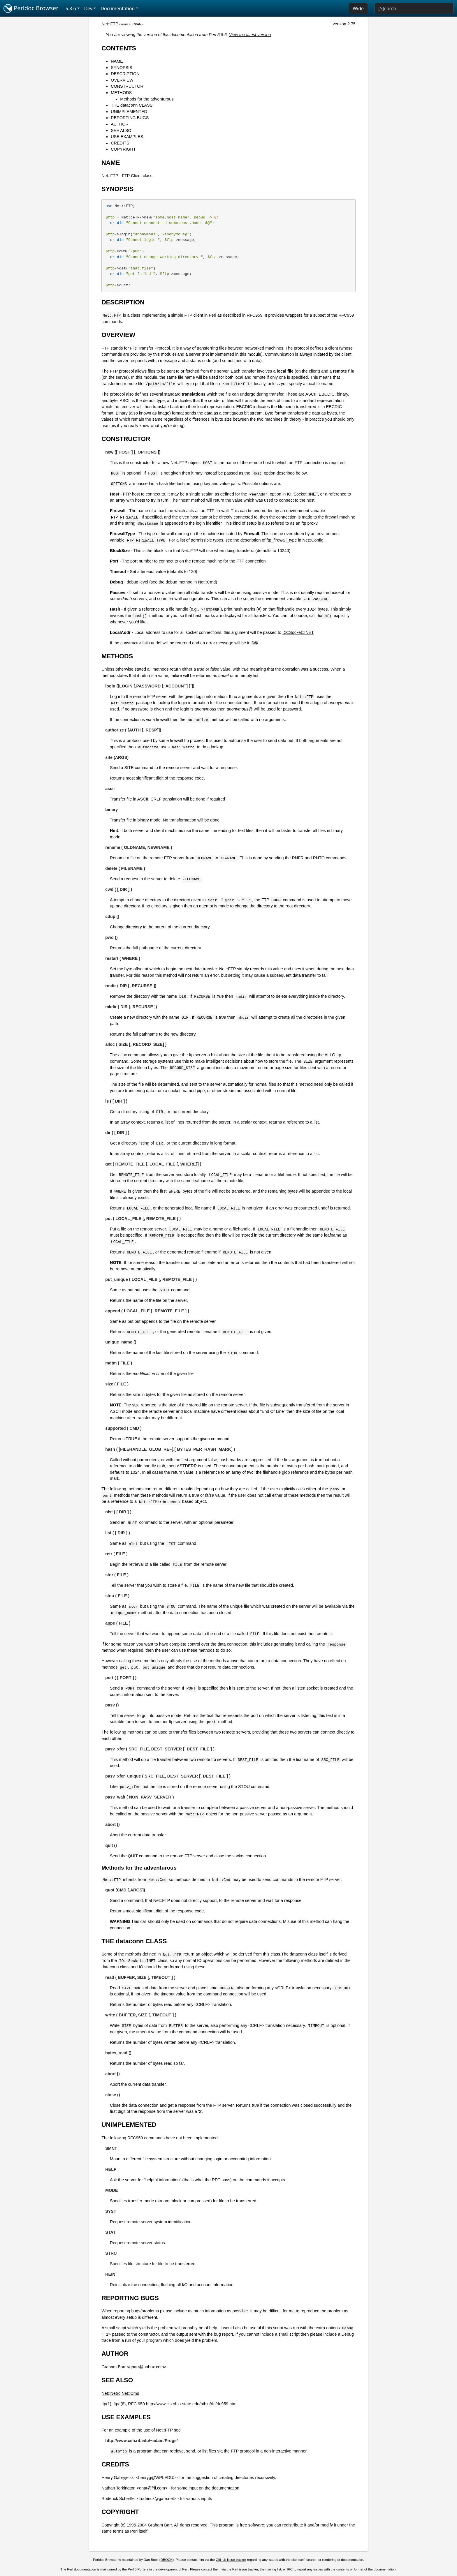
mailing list (273, 2569)
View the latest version (250, 34)
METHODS (121, 92)
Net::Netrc (110, 2393)
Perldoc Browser (31, 8)
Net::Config (313, 540)
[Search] (414, 8)
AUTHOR (120, 124)
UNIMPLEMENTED (129, 111)
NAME (117, 61)
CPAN (136, 24)
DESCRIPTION (125, 73)
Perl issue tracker (245, 2569)
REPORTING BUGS (130, 117)
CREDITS (120, 143)
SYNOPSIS (121, 67)
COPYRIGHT (123, 149)
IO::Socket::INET (302, 494)
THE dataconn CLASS (131, 105)
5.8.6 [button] (71, 8)
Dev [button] (88, 8)
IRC (290, 2569)
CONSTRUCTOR (127, 86)
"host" (184, 500)
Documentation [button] (118, 8)
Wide (358, 8)
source (125, 24)
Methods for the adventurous (146, 99)
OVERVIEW (122, 80)
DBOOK (167, 2559)
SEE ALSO (121, 130)
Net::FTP (109, 24)
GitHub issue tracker (231, 2559)
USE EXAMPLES (127, 136)
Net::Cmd (207, 582)
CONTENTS (118, 48)
